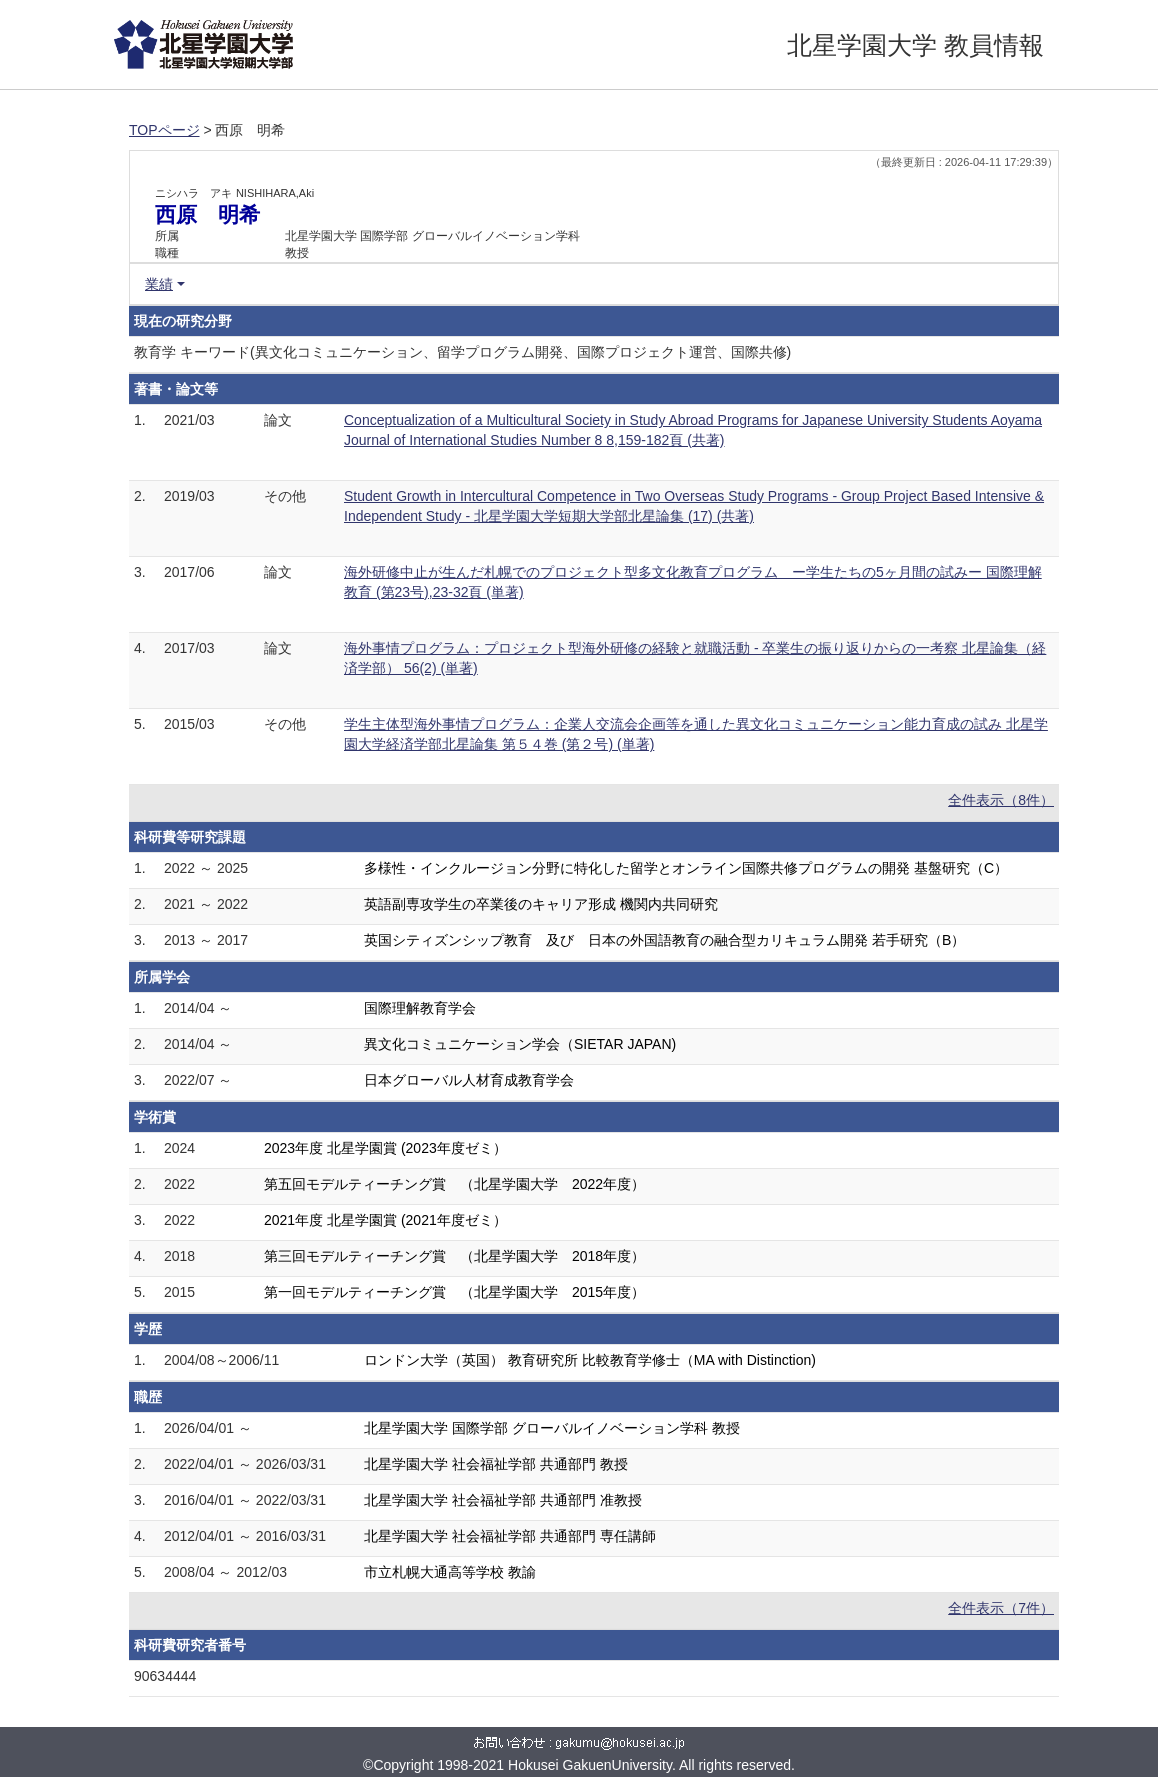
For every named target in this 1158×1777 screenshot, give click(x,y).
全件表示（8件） (1001, 800)
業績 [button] (159, 284)
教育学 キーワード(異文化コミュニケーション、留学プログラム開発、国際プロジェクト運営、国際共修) (462, 352)
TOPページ (164, 130)
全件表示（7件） (1001, 1608)
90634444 (165, 1676)
